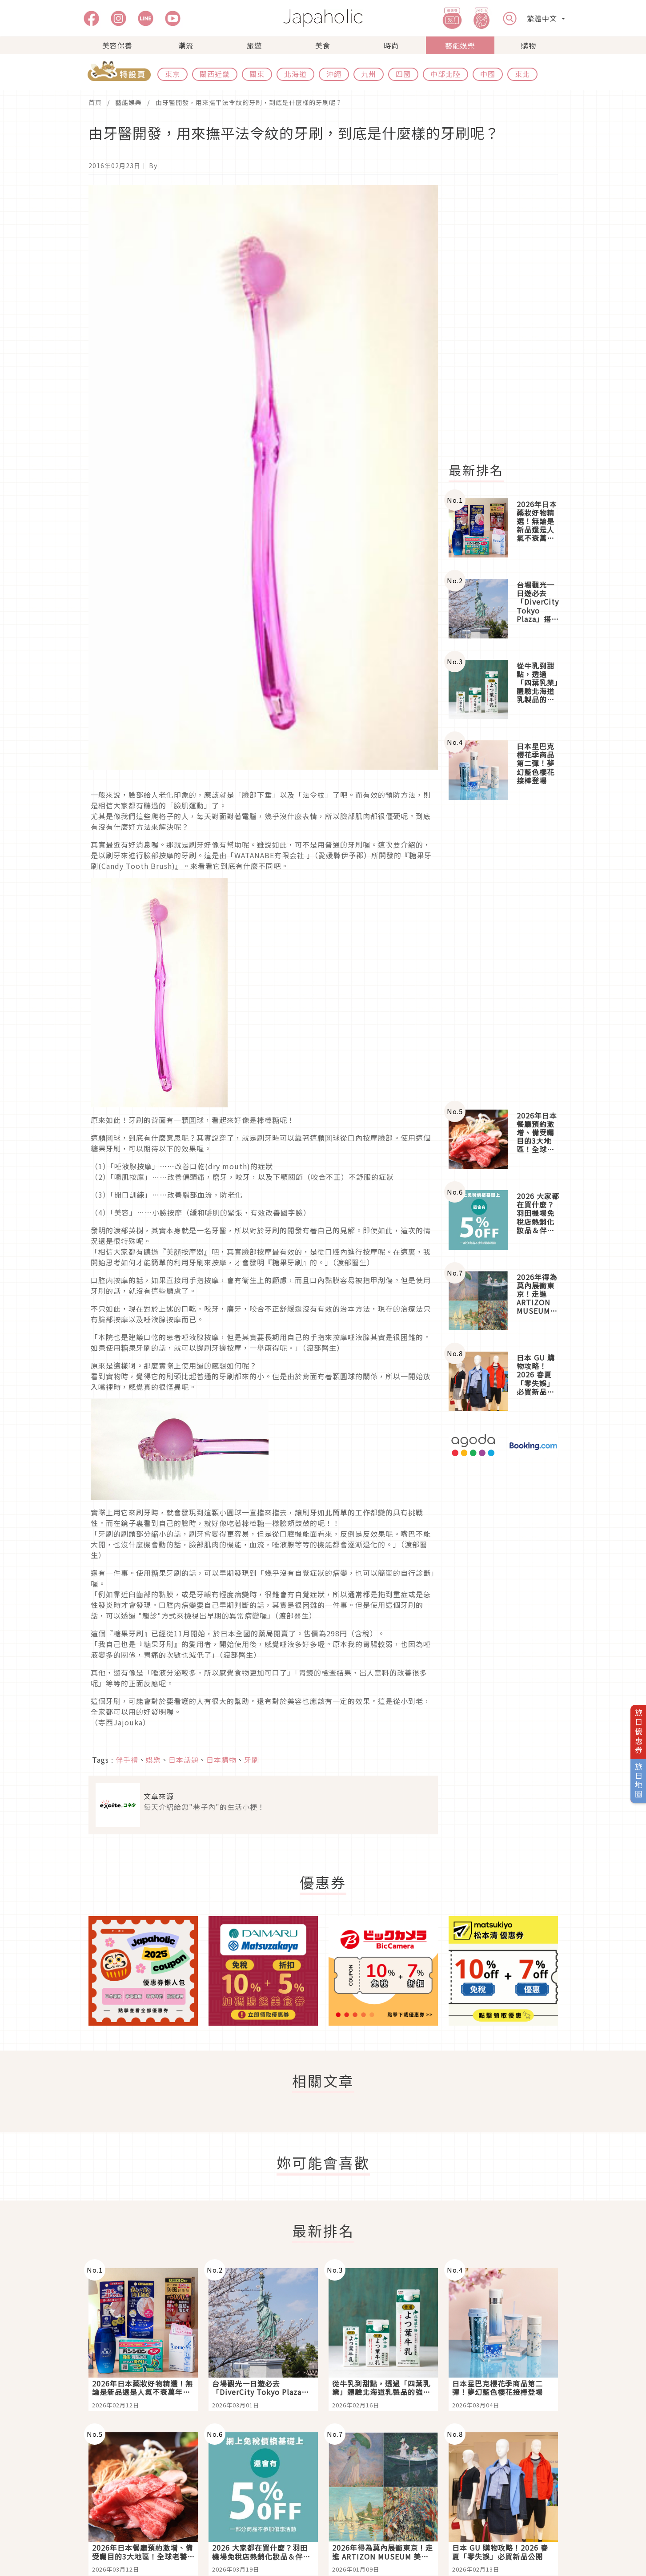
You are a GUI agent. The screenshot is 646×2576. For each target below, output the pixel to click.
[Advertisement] (509, 318)
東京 (172, 74)
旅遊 (254, 45)
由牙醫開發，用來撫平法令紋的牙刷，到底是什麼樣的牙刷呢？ (249, 102)
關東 (257, 74)
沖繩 (333, 74)
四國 (403, 74)
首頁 (95, 102)
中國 (487, 74)
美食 (322, 45)
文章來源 (159, 1796)
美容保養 (117, 45)
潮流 (185, 45)
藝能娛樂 (460, 45)
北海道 (295, 74)
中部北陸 (445, 74)
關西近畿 (215, 74)
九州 (368, 74)
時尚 (391, 45)
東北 (522, 74)
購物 (528, 45)
